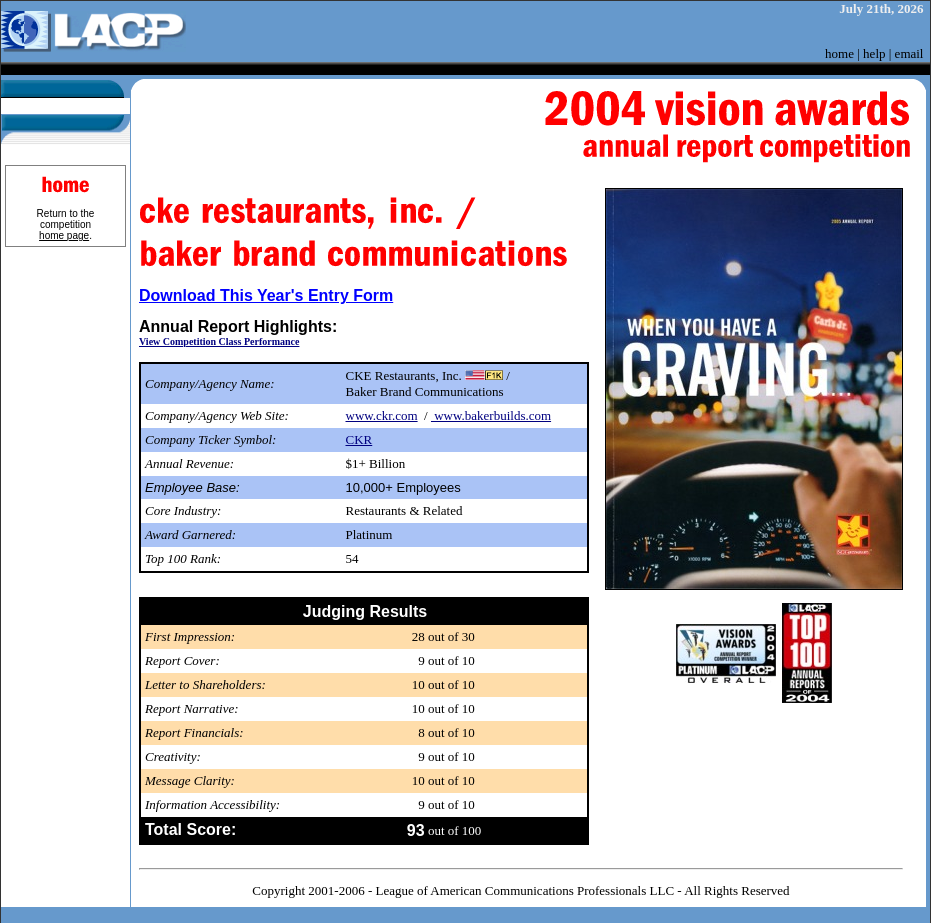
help (874, 53)
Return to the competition (66, 224)
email (909, 53)
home (839, 53)
